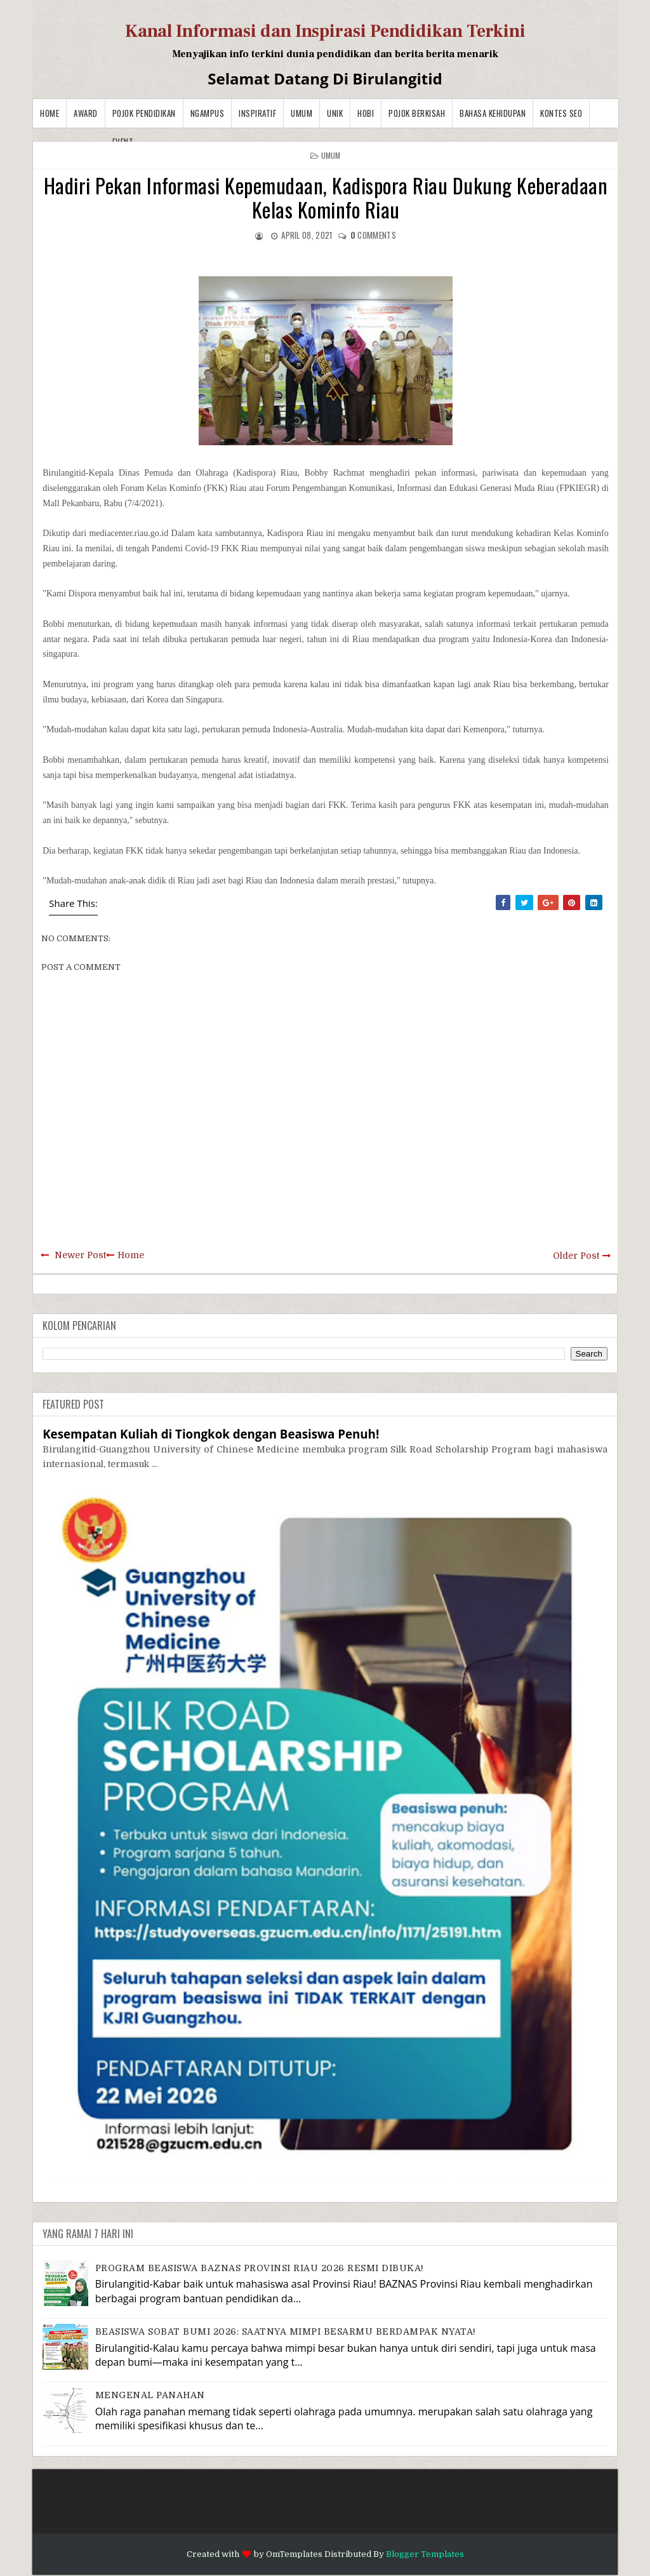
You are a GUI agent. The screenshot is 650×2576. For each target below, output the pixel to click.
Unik (335, 113)
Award (86, 113)
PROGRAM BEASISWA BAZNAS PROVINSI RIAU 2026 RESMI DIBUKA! (259, 2268)
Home (49, 113)
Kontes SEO (561, 113)
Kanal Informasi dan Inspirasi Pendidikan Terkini (325, 31)
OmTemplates (294, 2554)
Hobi (365, 113)
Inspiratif (257, 113)
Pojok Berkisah (416, 113)
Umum (301, 113)
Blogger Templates (425, 2554)
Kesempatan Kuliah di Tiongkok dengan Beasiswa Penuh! (211, 1434)
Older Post (576, 1256)
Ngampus (207, 113)
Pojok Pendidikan (144, 113)
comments (373, 235)
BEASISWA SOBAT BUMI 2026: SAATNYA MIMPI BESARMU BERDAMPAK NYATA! (285, 2331)
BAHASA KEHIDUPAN (493, 113)
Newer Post (80, 1255)
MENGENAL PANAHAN (150, 2395)
